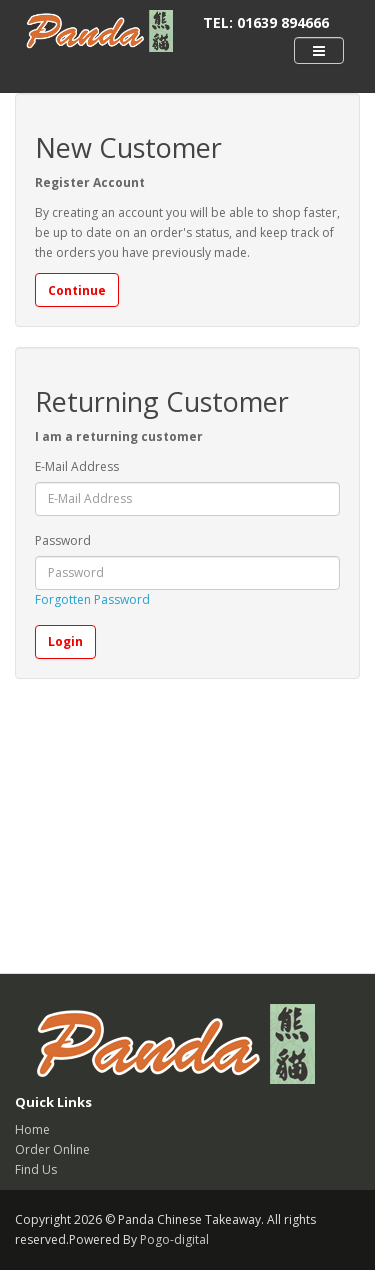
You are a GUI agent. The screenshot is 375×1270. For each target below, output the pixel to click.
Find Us (36, 1169)
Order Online (52, 1149)
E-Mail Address (77, 466)
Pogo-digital (174, 1239)
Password (63, 540)
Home (32, 1129)
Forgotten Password (92, 599)
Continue (77, 290)
